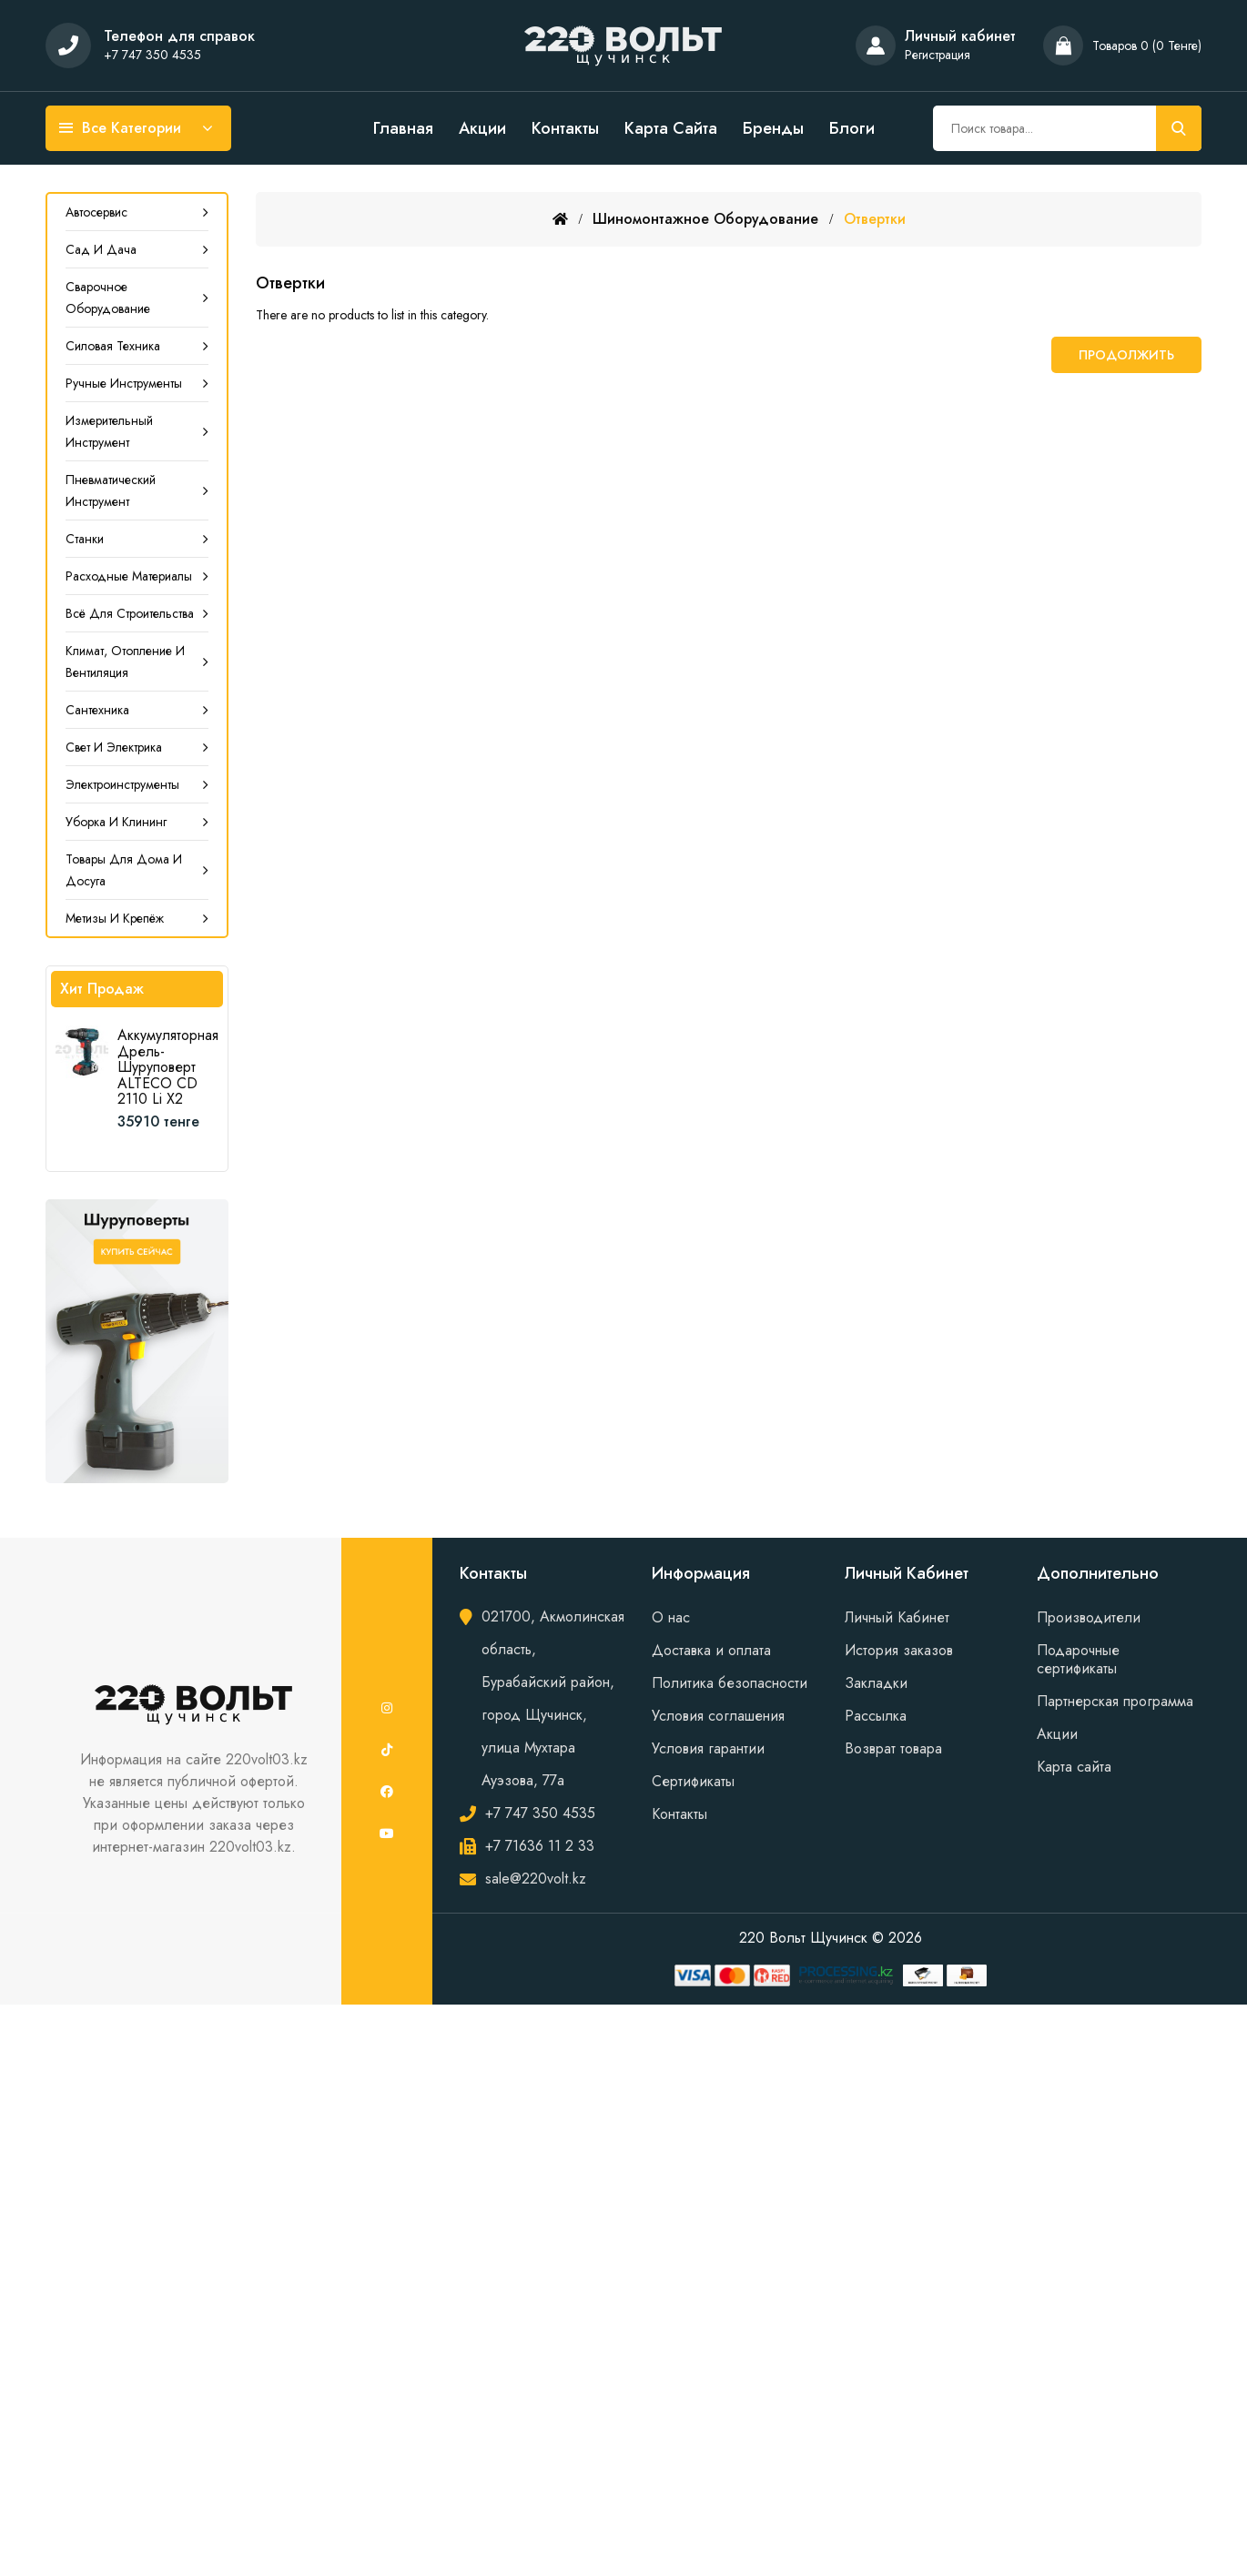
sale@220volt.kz (535, 1878)
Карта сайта (670, 128)
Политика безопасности (729, 1682)
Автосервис (96, 212)
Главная (403, 128)
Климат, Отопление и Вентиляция (125, 661)
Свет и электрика (114, 747)
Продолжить (1126, 355)
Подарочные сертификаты (1078, 1659)
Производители (1089, 1617)
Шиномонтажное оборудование (705, 218)
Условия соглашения (718, 1715)
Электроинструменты (122, 784)
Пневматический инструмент (111, 490)
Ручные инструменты (124, 383)
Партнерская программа (1115, 1701)
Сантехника (97, 710)
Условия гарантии (708, 1748)
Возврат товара (893, 1748)
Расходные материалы (129, 576)
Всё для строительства (130, 613)
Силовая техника (113, 346)
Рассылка (876, 1715)
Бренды (773, 128)
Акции (482, 128)
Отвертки (875, 218)
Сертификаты (693, 1781)
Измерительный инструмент (109, 431)
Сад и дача (101, 249)
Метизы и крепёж (115, 918)
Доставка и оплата (711, 1650)
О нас (671, 1617)
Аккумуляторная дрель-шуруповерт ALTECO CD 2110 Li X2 (167, 1067)
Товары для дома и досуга (124, 870)
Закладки (876, 1682)
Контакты (565, 128)
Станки (85, 539)
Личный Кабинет (897, 1617)
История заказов (899, 1650)
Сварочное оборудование (108, 298)
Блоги (852, 128)
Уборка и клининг (116, 822)
